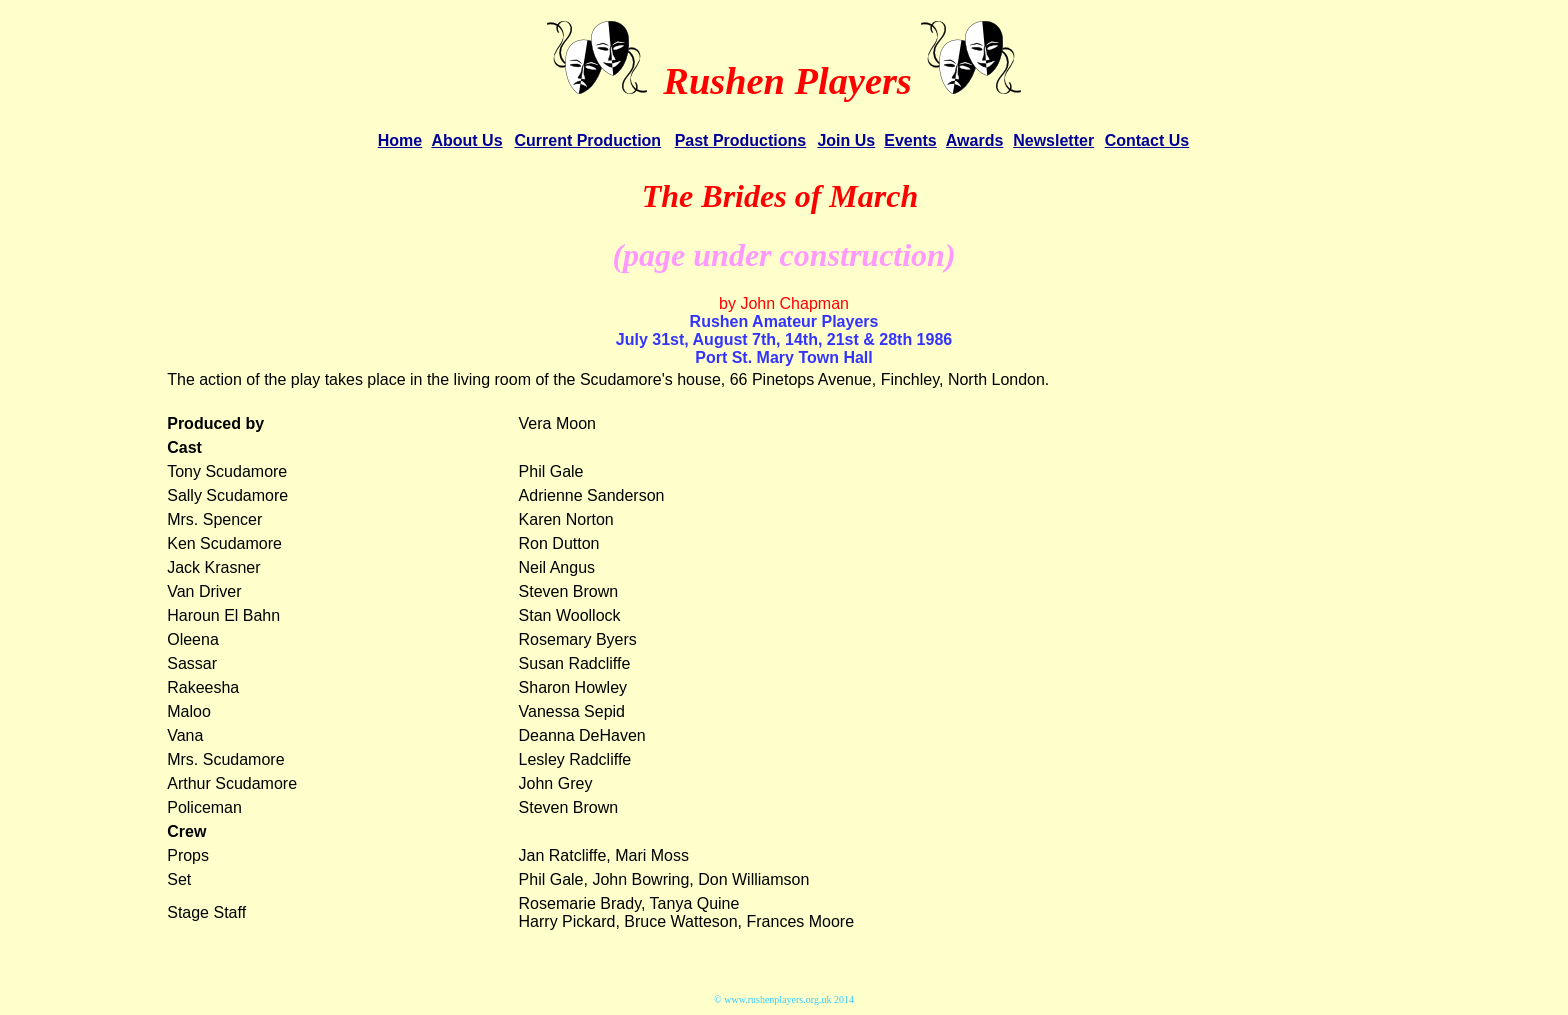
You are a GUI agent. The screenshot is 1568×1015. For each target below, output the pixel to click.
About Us (466, 140)
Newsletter (1053, 140)
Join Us (846, 140)
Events (910, 140)
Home (400, 140)
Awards (975, 140)
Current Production (587, 140)
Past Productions (741, 140)
